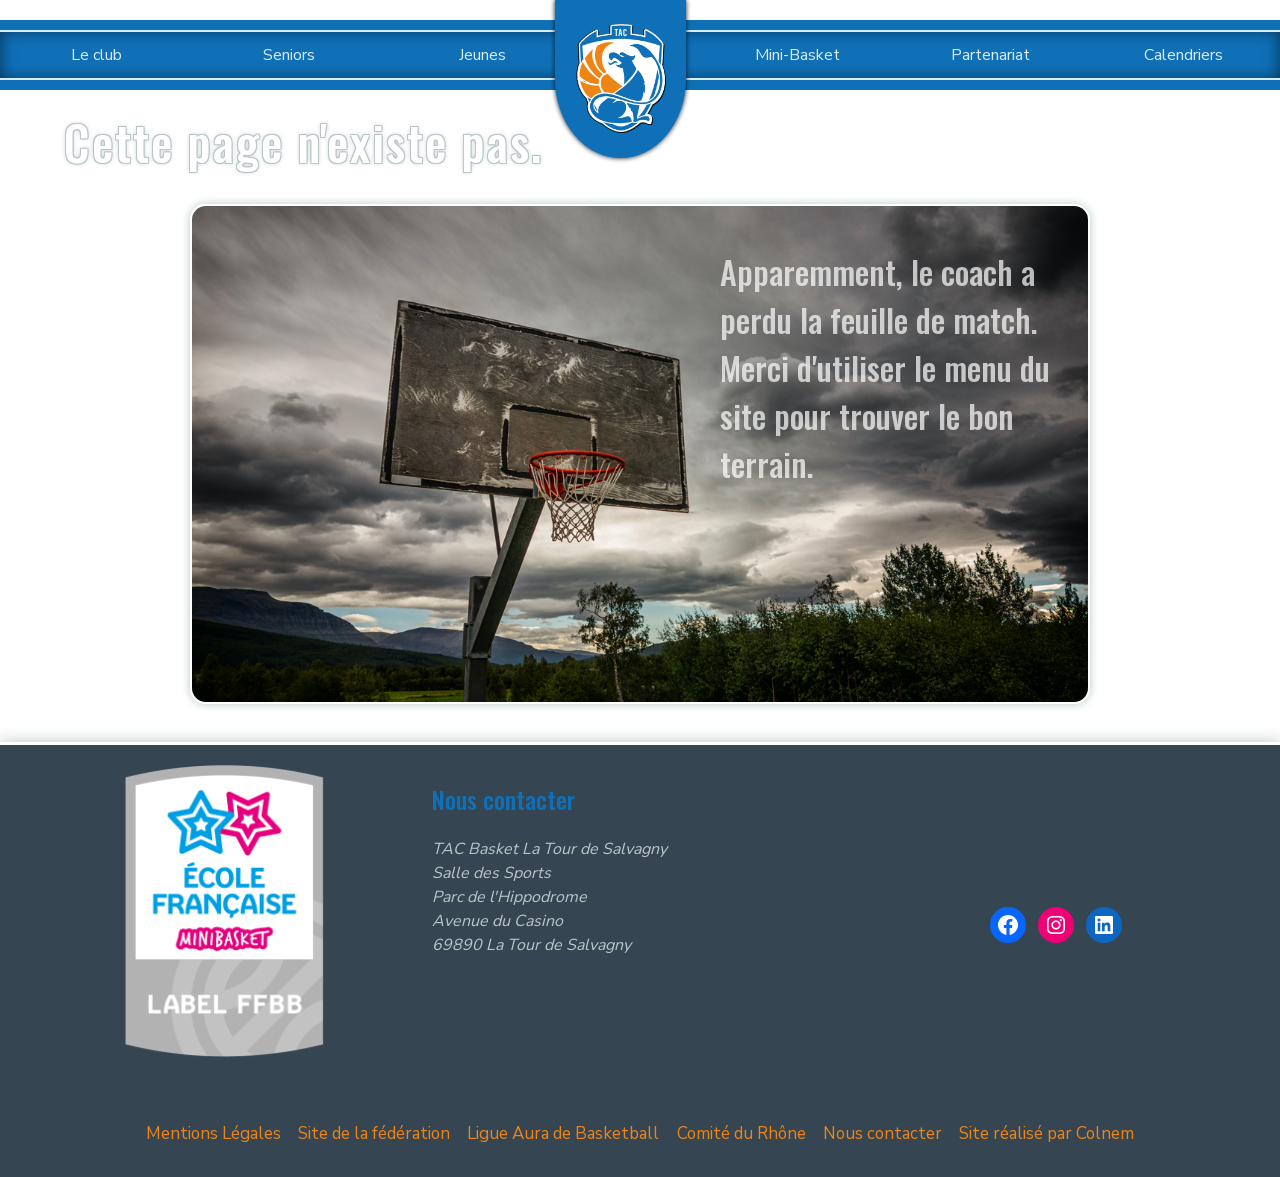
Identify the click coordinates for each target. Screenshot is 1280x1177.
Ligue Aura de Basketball (568, 1133)
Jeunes (482, 55)
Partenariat (990, 55)
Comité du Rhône (742, 1133)
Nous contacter (880, 1133)
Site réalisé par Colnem (1039, 1133)
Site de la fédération (383, 1133)
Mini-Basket (797, 55)
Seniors (289, 55)
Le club (96, 55)
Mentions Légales (223, 1133)
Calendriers (1183, 55)
